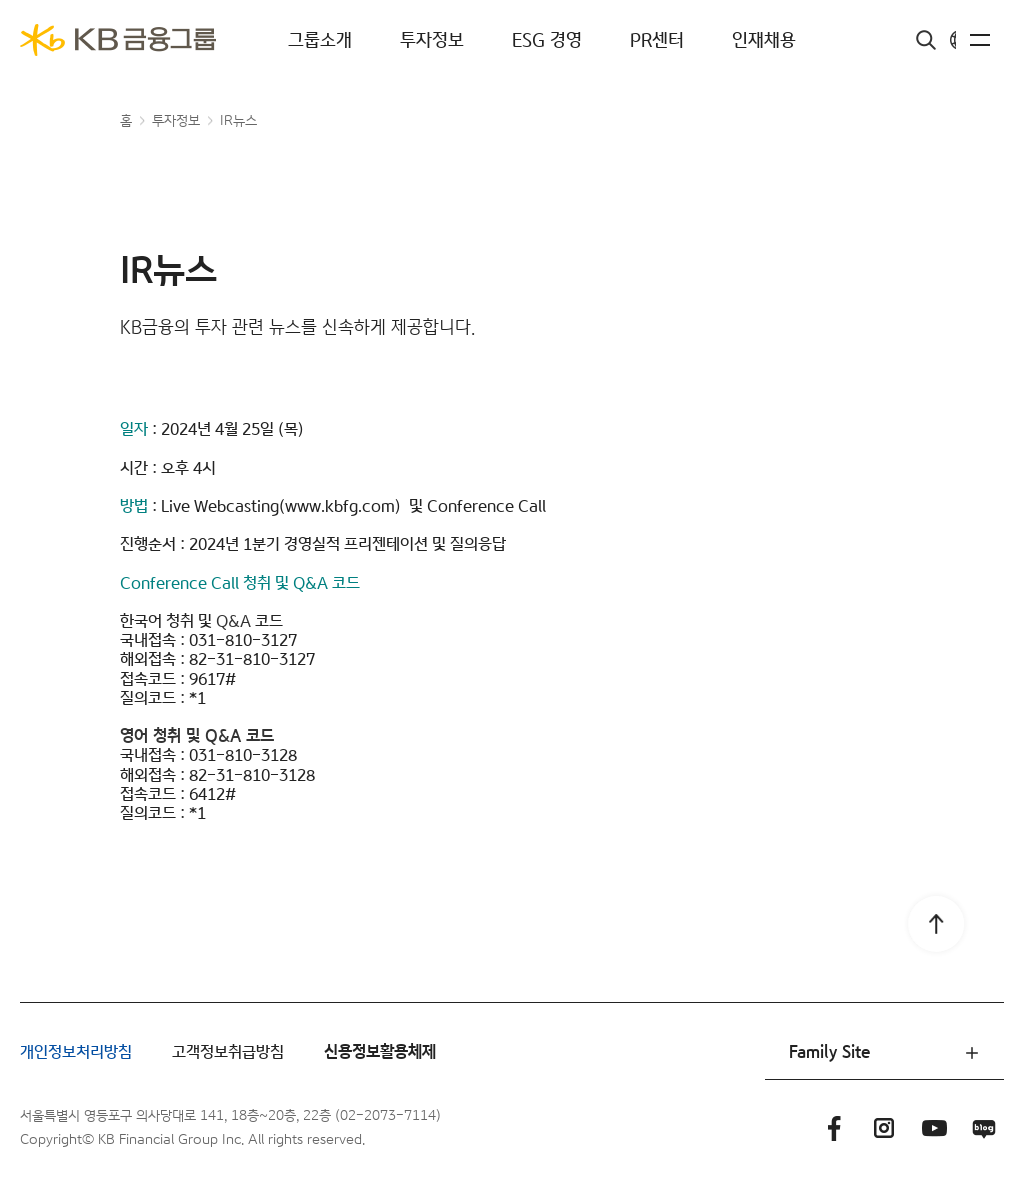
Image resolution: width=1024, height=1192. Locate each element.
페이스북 (834, 1128)
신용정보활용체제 (380, 1052)
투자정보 (432, 40)
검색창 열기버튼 (884, 40)
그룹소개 (320, 40)
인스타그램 (884, 1128)
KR (943, 40)
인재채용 (764, 40)
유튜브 (934, 1128)
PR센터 (657, 40)
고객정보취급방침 (228, 1052)
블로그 (984, 1128)
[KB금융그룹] (118, 40)
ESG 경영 (547, 40)
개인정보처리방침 (76, 1052)
